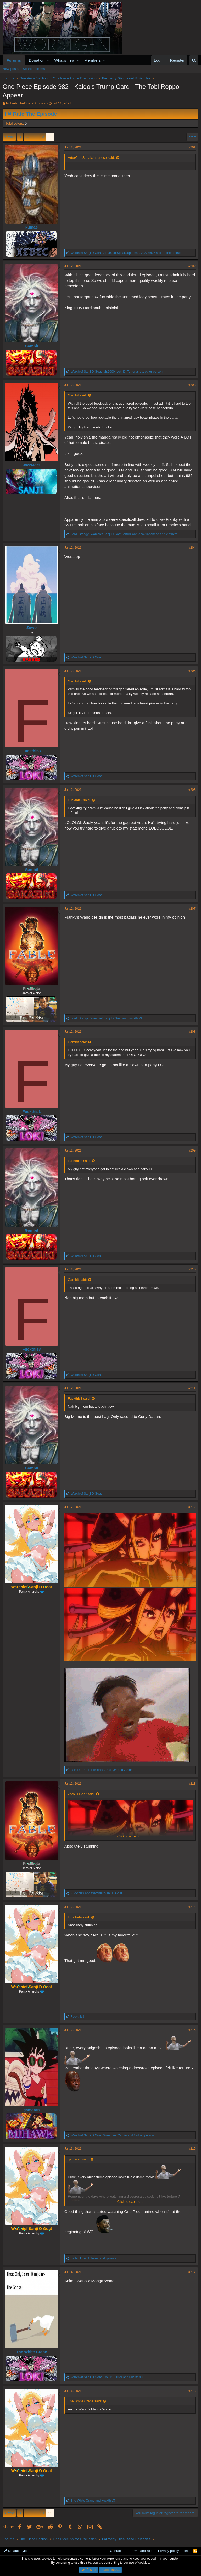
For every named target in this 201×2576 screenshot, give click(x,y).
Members (92, 60)
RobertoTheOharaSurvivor (26, 103)
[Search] (193, 60)
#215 (192, 2030)
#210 (192, 1269)
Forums (14, 60)
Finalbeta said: (79, 1917)
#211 (192, 1388)
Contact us (118, 2551)
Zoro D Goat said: (81, 1794)
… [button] (27, 137)
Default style (15, 2551)
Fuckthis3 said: (79, 800)
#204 (192, 548)
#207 (192, 908)
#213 (192, 1783)
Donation (36, 60)
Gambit (31, 346)
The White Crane (31, 2352)
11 (50, 137)
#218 (192, 2391)
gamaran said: (78, 2159)
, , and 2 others (124, 534)
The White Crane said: (85, 2401)
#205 (192, 671)
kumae (31, 227)
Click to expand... (130, 1836)
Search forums (34, 69)
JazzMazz (32, 465)
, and (106, 1018)
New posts (11, 69)
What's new (64, 60)
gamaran (31, 2109)
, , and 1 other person (126, 253)
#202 (192, 266)
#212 (192, 1507)
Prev (10, 137)
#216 (192, 2149)
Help (186, 2551)
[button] (48, 60)
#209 (192, 1150)
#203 (192, 385)
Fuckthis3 (31, 751)
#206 (192, 790)
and (96, 1893)
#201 (192, 147)
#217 (192, 2272)
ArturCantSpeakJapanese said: (91, 158)
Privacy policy (168, 2551)
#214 (192, 1907)
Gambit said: (77, 395)
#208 (192, 1031)
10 (42, 137)
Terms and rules (142, 2551)
